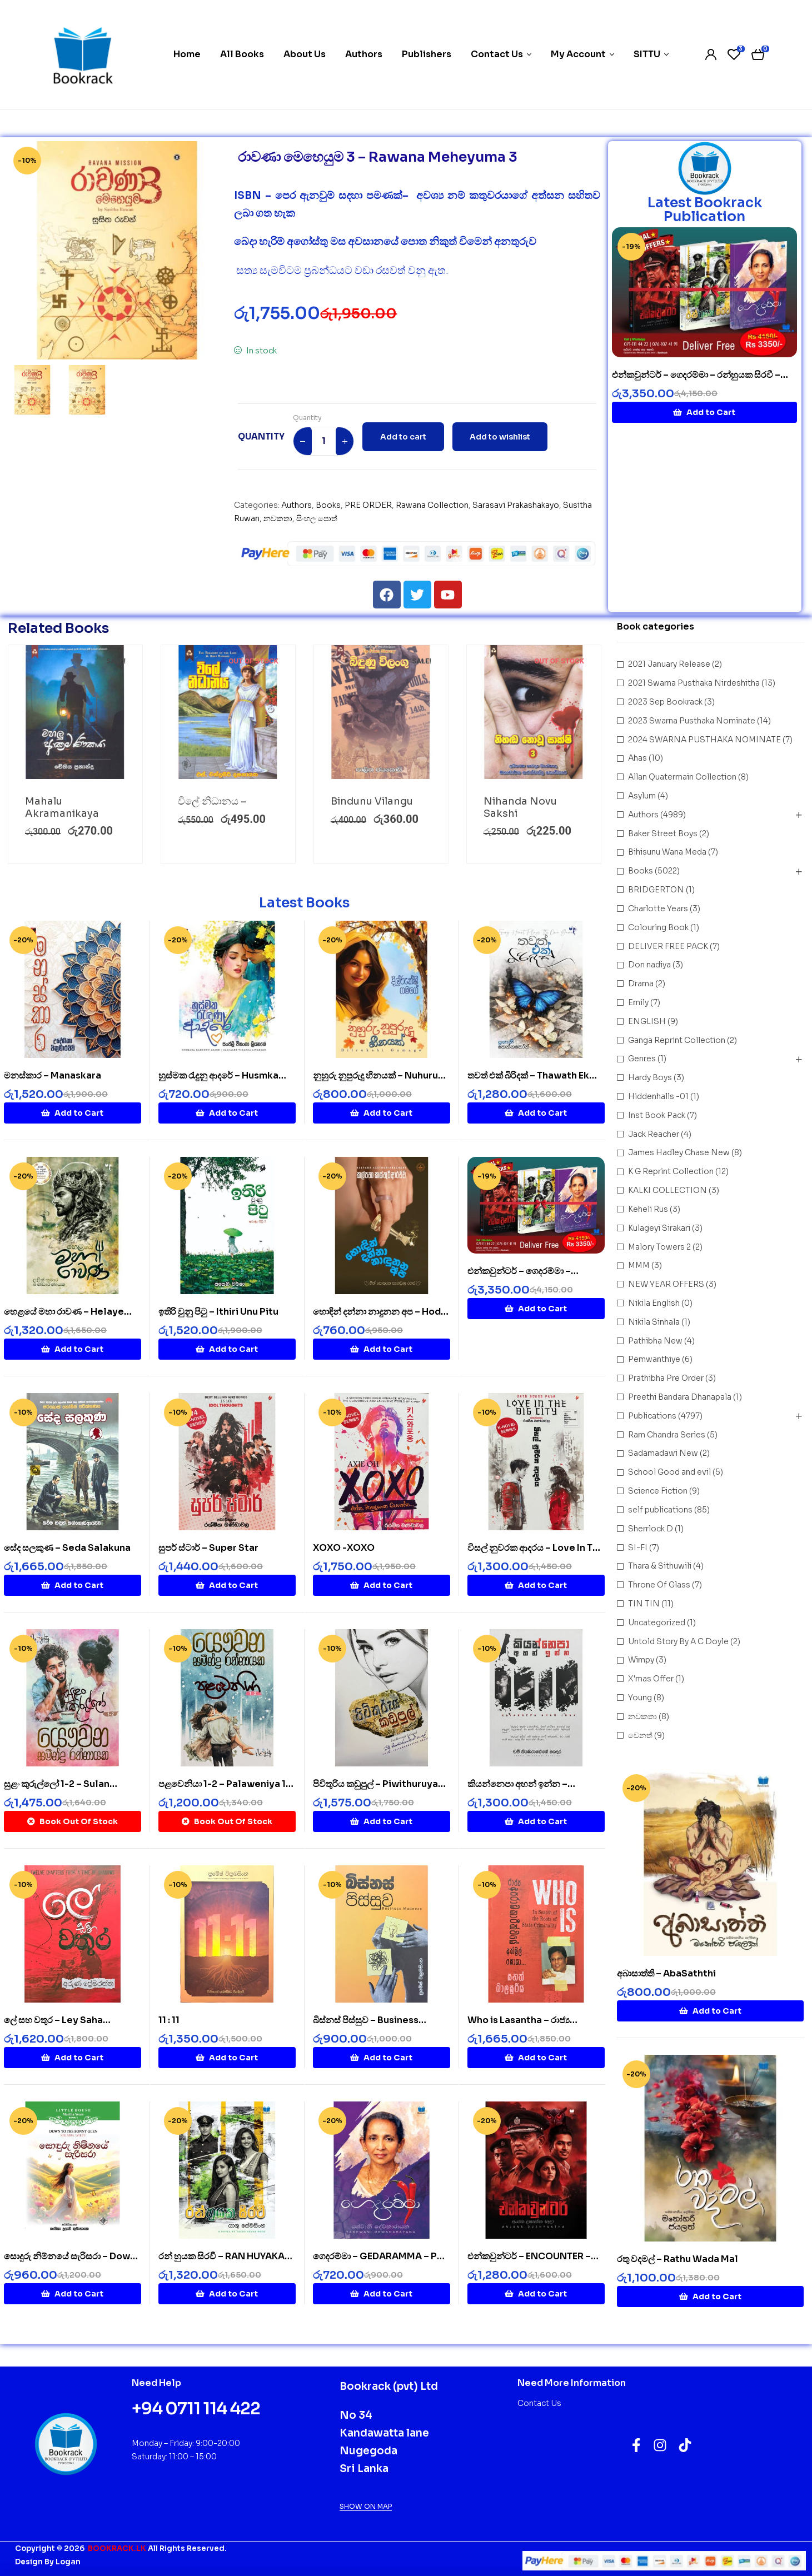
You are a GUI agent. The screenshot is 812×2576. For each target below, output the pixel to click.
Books (328, 505)
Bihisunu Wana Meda (667, 852)
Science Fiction (658, 1491)
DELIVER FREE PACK (668, 946)
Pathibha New (655, 1340)
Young (640, 1698)
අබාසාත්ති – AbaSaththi (666, 1973)
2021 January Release (669, 664)
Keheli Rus (648, 1209)
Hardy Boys (650, 1077)
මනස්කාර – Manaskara (52, 1075)
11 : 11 (169, 2020)
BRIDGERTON (656, 890)
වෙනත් (640, 1735)
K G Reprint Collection (671, 1171)
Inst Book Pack (656, 1115)
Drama (641, 984)
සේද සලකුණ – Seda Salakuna (67, 1548)
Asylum (642, 796)
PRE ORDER (368, 505)
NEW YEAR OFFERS (666, 1284)
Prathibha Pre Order (666, 1378)
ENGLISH (647, 1021)
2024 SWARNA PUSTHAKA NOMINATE (704, 739)
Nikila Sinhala (654, 1321)
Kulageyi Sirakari (659, 1227)
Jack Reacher (653, 1134)
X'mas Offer (651, 1679)
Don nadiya (649, 965)
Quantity (307, 417)
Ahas (637, 758)
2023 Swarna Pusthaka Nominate (691, 720)
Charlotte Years (658, 908)
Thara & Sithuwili (659, 1566)
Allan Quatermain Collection (682, 777)
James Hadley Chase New (679, 1152)
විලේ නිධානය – (212, 801)
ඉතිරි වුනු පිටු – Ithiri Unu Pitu (218, 1311)
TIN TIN (644, 1604)
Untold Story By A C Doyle (678, 1641)
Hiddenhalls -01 (658, 1096)
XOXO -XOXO (344, 1548)
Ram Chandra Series (666, 1434)
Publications (652, 1416)
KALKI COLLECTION (667, 1190)
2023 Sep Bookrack (665, 702)
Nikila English (654, 1303)
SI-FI (637, 1547)
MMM (639, 1265)
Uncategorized (656, 1622)
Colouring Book (658, 927)
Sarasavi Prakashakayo (515, 505)
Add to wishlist (500, 437)
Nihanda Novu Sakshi (520, 807)
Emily (638, 1002)
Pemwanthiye (654, 1359)
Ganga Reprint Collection (676, 1040)
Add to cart (403, 437)
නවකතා (277, 518)
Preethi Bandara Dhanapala (679, 1397)
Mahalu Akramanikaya (62, 807)
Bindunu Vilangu (372, 801)
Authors (296, 505)
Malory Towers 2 (659, 1246)
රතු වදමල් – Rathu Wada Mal (677, 2259)
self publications (660, 1510)
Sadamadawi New (663, 1453)
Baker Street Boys (663, 833)
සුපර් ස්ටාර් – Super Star (208, 1548)
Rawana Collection (432, 505)
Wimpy (641, 1660)
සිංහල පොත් (316, 518)
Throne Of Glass (659, 1585)
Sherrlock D (650, 1528)
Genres (642, 1059)
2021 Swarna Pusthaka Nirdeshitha (694, 683)
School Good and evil (669, 1472)
